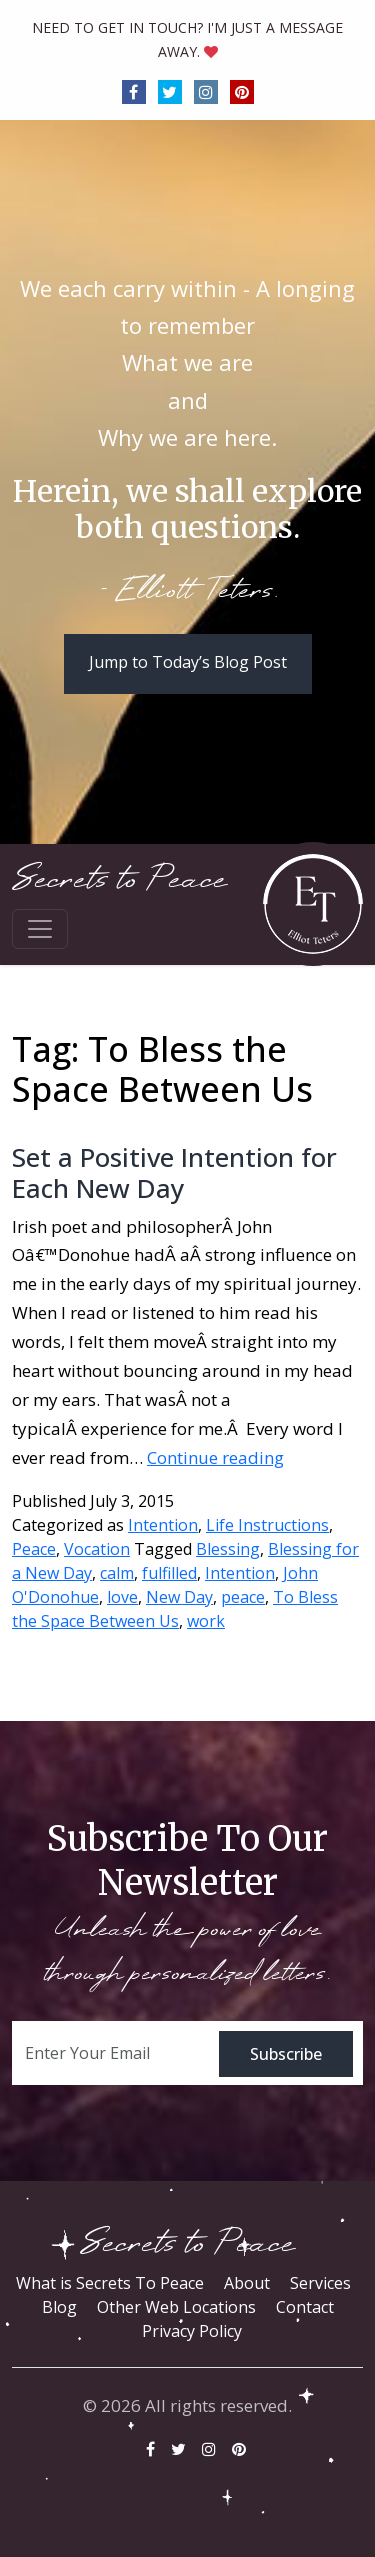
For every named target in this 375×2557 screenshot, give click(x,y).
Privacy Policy (192, 2331)
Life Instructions (267, 1525)
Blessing (228, 1549)
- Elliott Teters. (187, 592)
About (247, 2283)
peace (243, 1597)
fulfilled (169, 1573)
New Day (179, 1597)
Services (320, 2283)
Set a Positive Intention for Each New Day (174, 1172)
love (122, 1597)
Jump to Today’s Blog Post (188, 662)
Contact (305, 2307)
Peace (34, 1549)
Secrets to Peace (119, 879)
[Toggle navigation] (40, 929)
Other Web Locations (176, 2307)
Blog (59, 2307)
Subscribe (286, 2054)
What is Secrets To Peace (110, 2283)
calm (117, 1573)
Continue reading (215, 1457)
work (206, 1621)
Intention (163, 1525)
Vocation (97, 1549)
